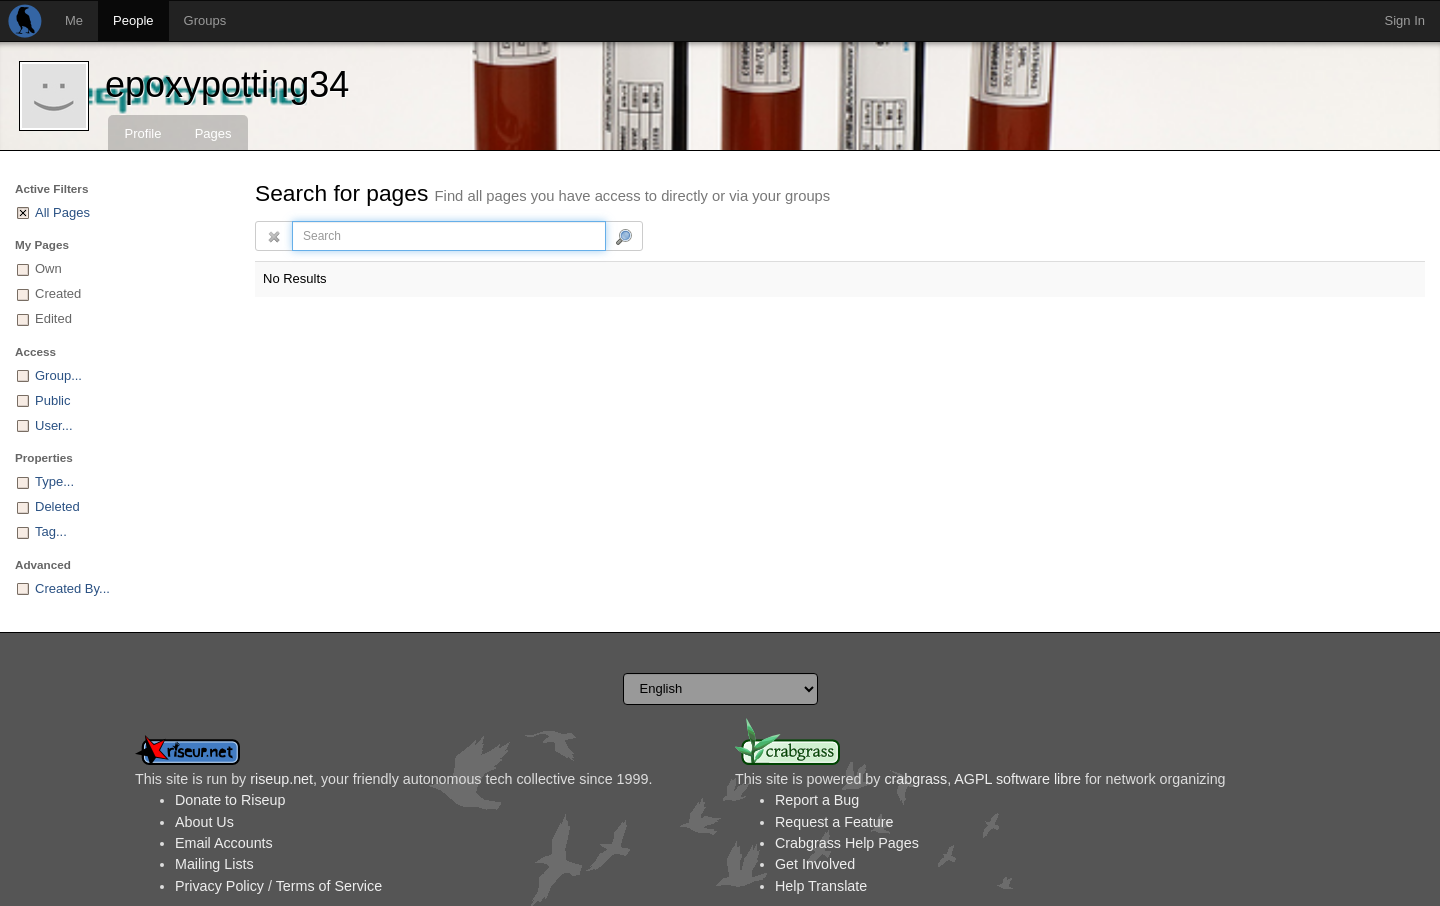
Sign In (1405, 20)
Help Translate (821, 886)
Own (48, 268)
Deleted (57, 506)
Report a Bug (817, 800)
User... (54, 425)
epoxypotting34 (227, 84)
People (133, 20)
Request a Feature (834, 822)
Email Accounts (224, 843)
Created (58, 293)
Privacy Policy (219, 886)
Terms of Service (329, 886)
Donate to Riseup (230, 800)
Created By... (72, 588)
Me (74, 20)
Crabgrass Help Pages (847, 843)
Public (52, 400)
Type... (54, 481)
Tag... (51, 531)
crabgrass (915, 779)
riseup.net (281, 779)
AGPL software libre (1017, 779)
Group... (58, 375)
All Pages (62, 212)
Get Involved (815, 864)
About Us (204, 822)
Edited (53, 318)
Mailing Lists (214, 864)
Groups (205, 20)
